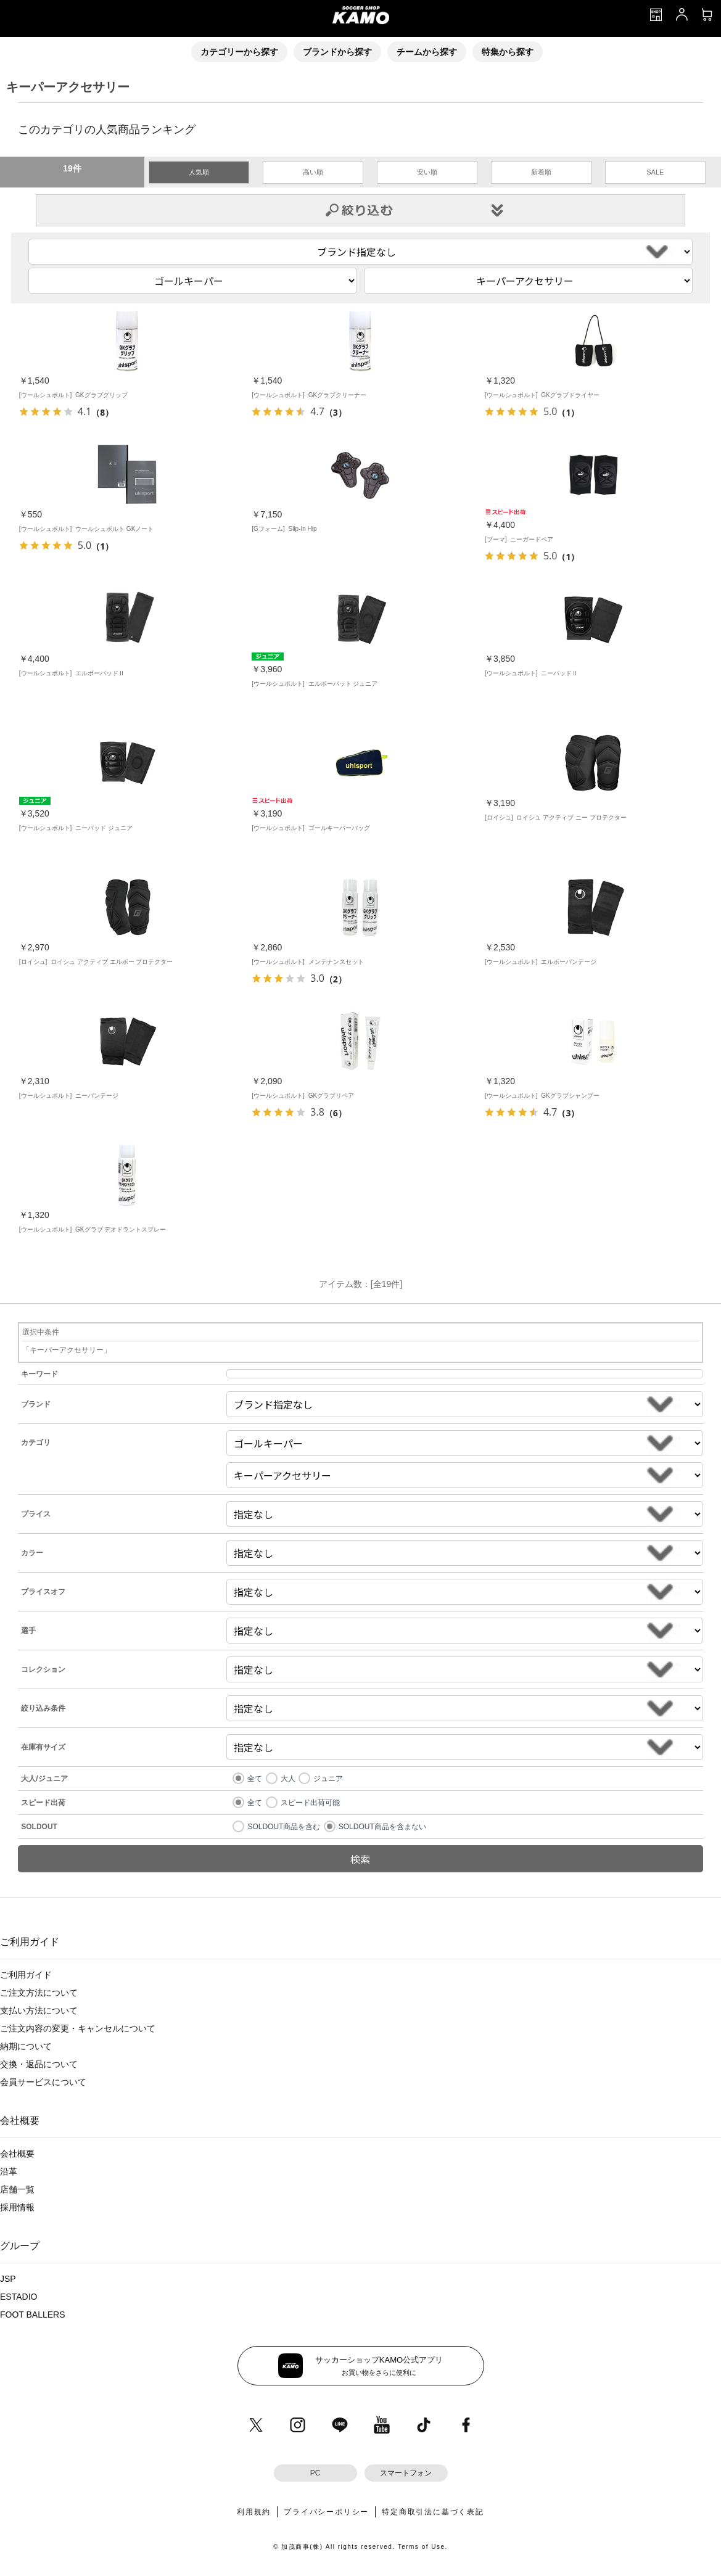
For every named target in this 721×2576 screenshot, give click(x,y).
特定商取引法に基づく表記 (433, 2512)
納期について (26, 2046)
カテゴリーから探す (239, 52)
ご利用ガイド (26, 1975)
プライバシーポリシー (326, 2512)
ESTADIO (18, 2297)
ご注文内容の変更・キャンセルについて (77, 2028)
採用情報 (17, 2207)
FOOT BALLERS (32, 2314)
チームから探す (427, 52)
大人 (288, 1778)
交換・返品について (39, 2064)
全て (254, 1778)
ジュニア (328, 1778)
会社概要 (17, 2153)
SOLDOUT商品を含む (283, 1826)
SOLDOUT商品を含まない (382, 1826)
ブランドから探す (337, 52)
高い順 (313, 172)
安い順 (427, 172)
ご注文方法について (39, 1993)
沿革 (8, 2171)
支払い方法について (39, 2010)
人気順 (199, 172)
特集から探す (508, 52)
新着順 (541, 172)
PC (315, 2473)
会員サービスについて (43, 2082)
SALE (655, 172)
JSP (8, 2279)
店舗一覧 (17, 2189)
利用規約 (254, 2512)
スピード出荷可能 (310, 1802)
